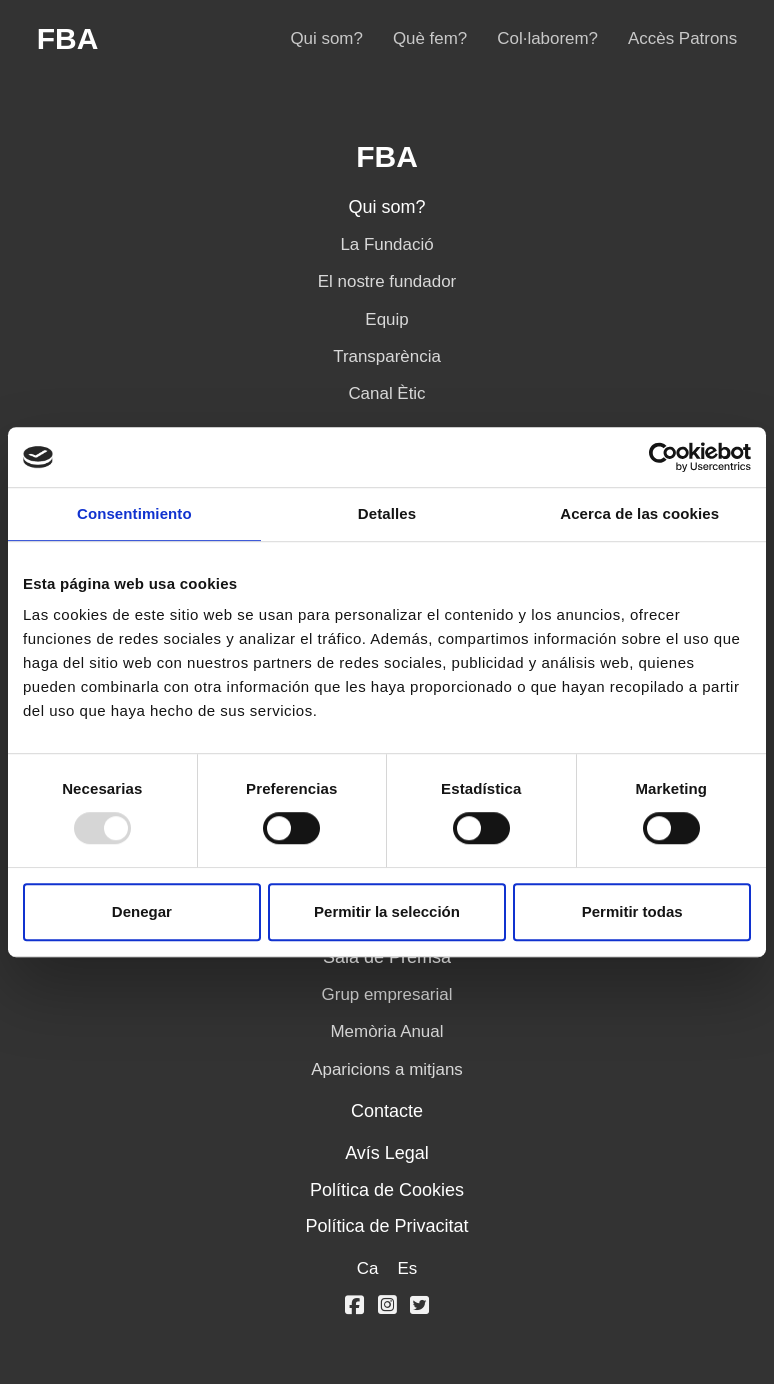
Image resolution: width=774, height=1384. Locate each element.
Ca (368, 1268)
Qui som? (326, 38)
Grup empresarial (387, 994)
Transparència (387, 356)
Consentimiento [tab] (134, 513)
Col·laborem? (547, 38)
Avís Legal (387, 1153)
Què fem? (430, 38)
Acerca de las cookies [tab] (639, 513)
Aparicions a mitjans (387, 1069)
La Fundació (386, 244)
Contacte (387, 1111)
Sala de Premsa (387, 957)
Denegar (142, 911)
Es (407, 1268)
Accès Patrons (682, 38)
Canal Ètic (386, 393)
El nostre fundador (387, 281)
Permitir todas (632, 911)
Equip (386, 319)
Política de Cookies (387, 1190)
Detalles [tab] (387, 513)
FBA (68, 39)
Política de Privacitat (386, 1226)
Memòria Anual (387, 1031)
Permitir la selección (387, 911)
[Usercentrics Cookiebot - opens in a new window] (663, 457)
